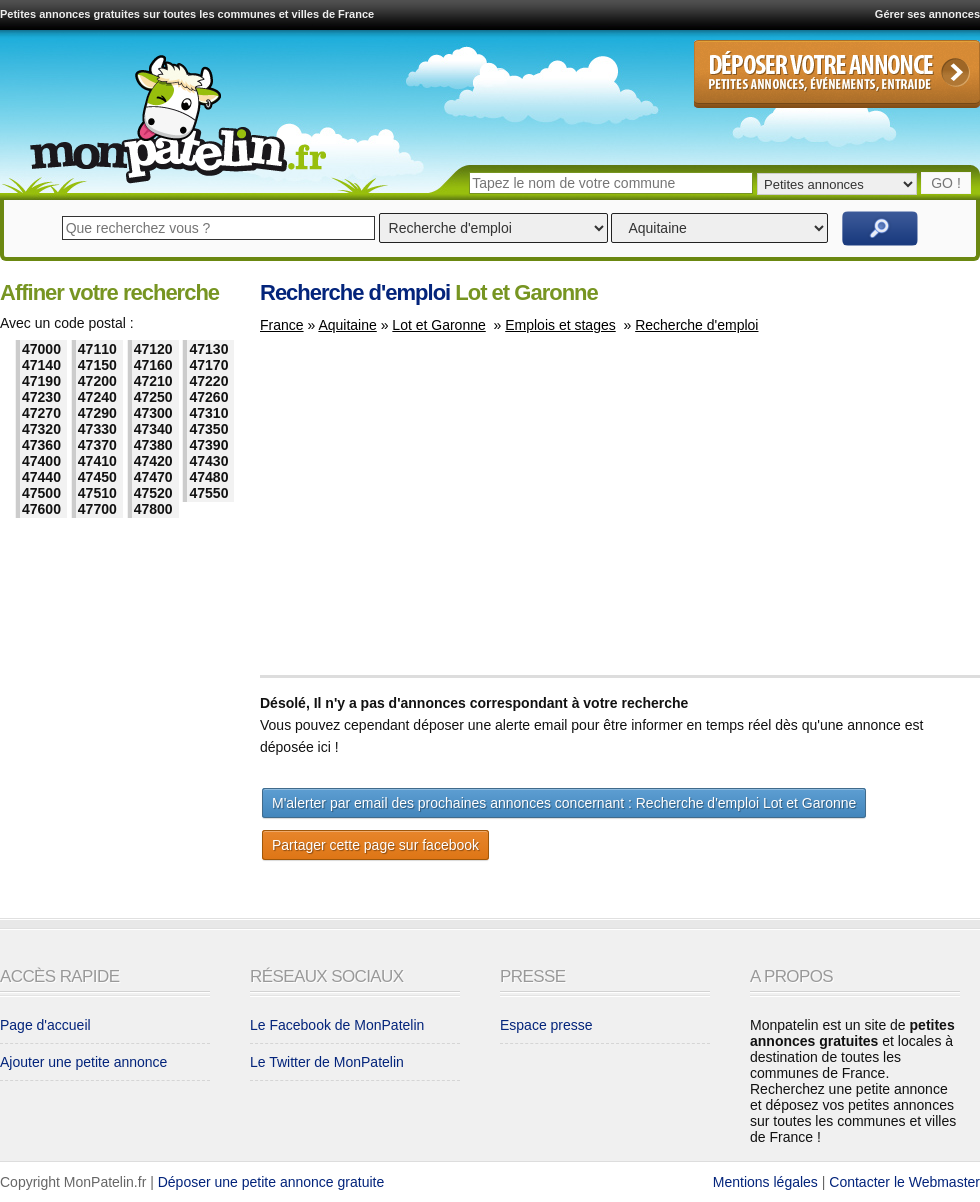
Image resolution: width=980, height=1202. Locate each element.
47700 (97, 509)
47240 (97, 397)
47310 (208, 413)
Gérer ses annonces (927, 14)
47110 (97, 349)
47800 (153, 509)
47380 (153, 445)
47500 (41, 493)
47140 (41, 365)
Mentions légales (765, 1182)
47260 (208, 397)
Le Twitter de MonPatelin (327, 1062)
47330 (97, 429)
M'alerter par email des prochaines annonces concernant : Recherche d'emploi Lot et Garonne (564, 803)
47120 (153, 349)
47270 (41, 413)
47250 (153, 397)
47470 (153, 477)
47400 (41, 461)
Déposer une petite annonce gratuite (271, 1182)
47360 (41, 445)
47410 (97, 461)
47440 (41, 477)
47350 (208, 429)
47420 (153, 461)
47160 (153, 365)
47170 (208, 365)
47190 (41, 381)
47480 (208, 477)
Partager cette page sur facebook (375, 845)
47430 (208, 461)
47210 (153, 381)
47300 (153, 413)
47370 (97, 445)
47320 (41, 429)
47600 (41, 509)
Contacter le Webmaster (904, 1182)
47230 (41, 397)
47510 (97, 493)
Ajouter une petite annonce (83, 1062)
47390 (208, 445)
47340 (153, 429)
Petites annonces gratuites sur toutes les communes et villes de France (187, 14)
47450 (97, 477)
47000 (41, 349)
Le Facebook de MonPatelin (337, 1025)
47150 (97, 365)
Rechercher (880, 228)
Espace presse (546, 1025)
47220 (208, 381)
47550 (208, 493)
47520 (153, 493)
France (282, 325)
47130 (208, 349)
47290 (97, 413)
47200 (97, 381)
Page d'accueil (45, 1025)
